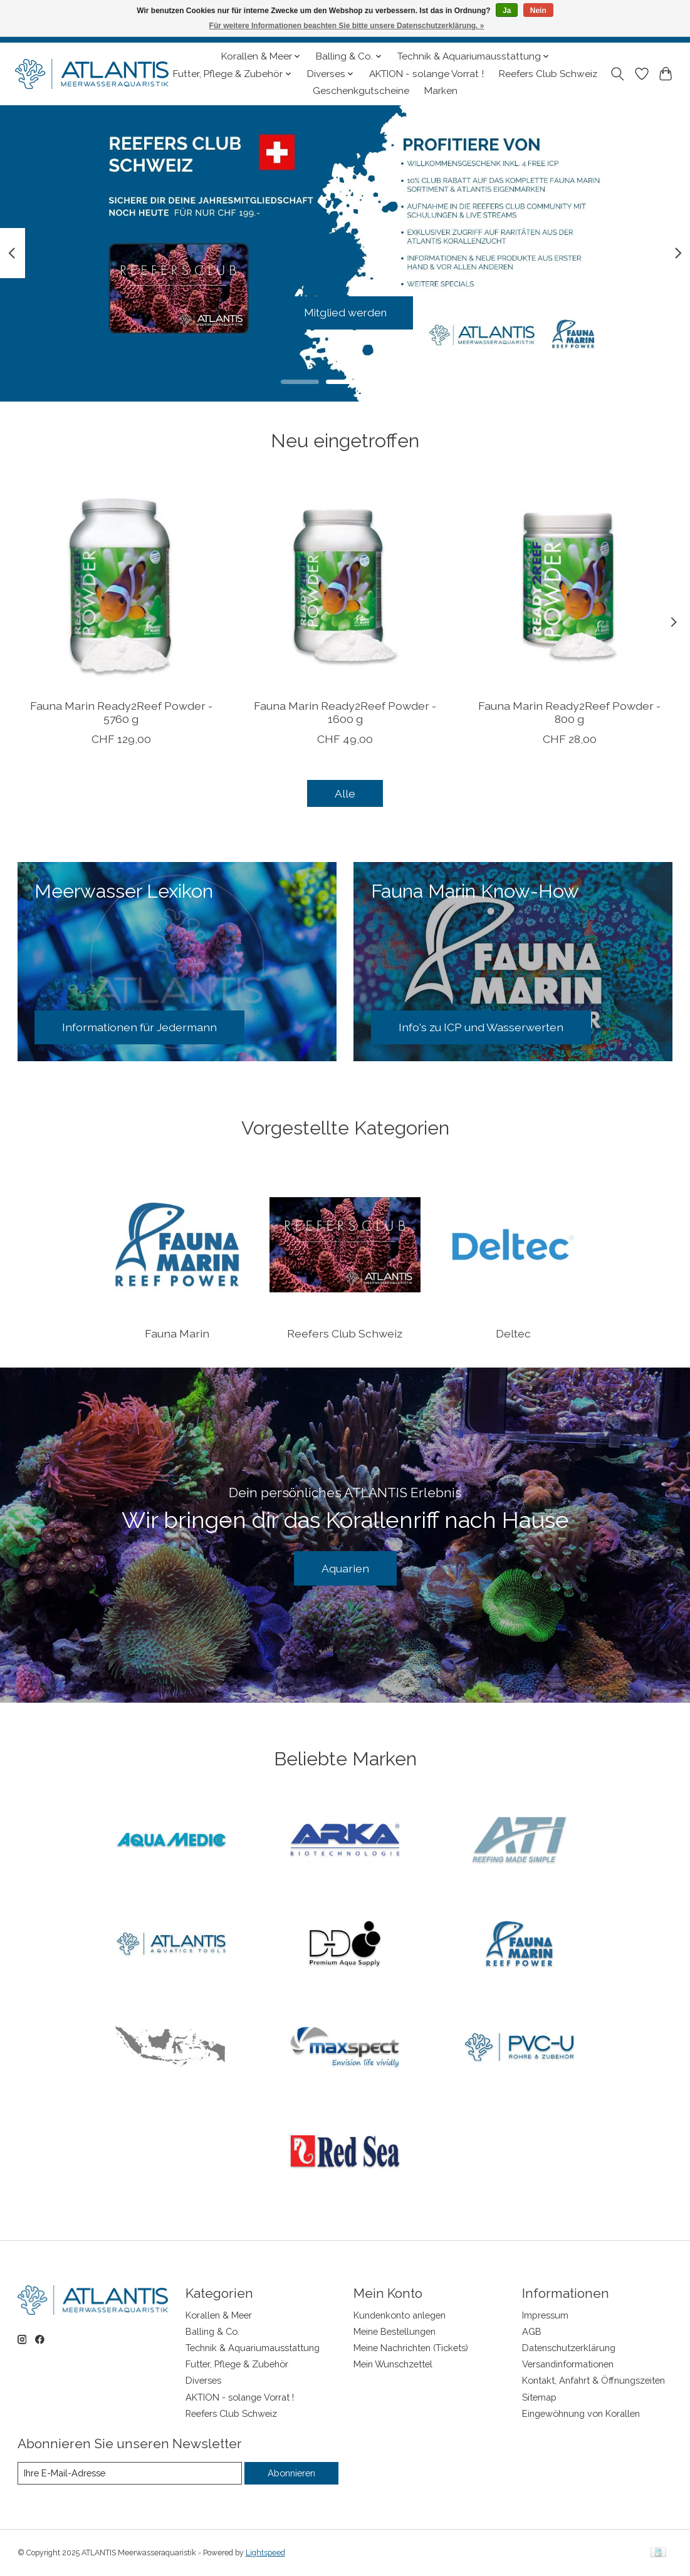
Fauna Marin (177, 1333)
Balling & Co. (212, 2331)
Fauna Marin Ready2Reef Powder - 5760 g (120, 712)
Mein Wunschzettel (392, 2364)
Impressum (545, 2315)
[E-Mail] (130, 2473)
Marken (440, 90)
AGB (531, 2331)
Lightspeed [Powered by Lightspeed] (265, 2552)
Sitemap (539, 2397)
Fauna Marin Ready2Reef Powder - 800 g (569, 712)
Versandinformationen (568, 2364)
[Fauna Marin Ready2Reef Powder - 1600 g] (344, 585)
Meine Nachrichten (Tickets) (410, 2347)
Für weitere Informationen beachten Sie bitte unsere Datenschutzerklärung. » (346, 25)
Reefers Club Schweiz (548, 74)
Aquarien (345, 1568)
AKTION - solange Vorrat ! (426, 74)
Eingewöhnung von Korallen (581, 2413)
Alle (345, 793)
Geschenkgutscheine (361, 90)
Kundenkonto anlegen (399, 2315)
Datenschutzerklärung (568, 2347)
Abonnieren (291, 2473)
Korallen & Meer (219, 2315)
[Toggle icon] (617, 74)
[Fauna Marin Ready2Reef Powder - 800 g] (569, 585)
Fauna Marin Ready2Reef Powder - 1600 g (345, 712)
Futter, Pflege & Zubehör (237, 2364)
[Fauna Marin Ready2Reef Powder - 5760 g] (121, 585)
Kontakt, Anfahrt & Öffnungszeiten (593, 2380)
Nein (538, 10)
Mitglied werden (345, 312)
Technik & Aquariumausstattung (253, 2347)
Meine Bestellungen (394, 2331)
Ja (507, 10)
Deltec (513, 1333)
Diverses (203, 2380)
